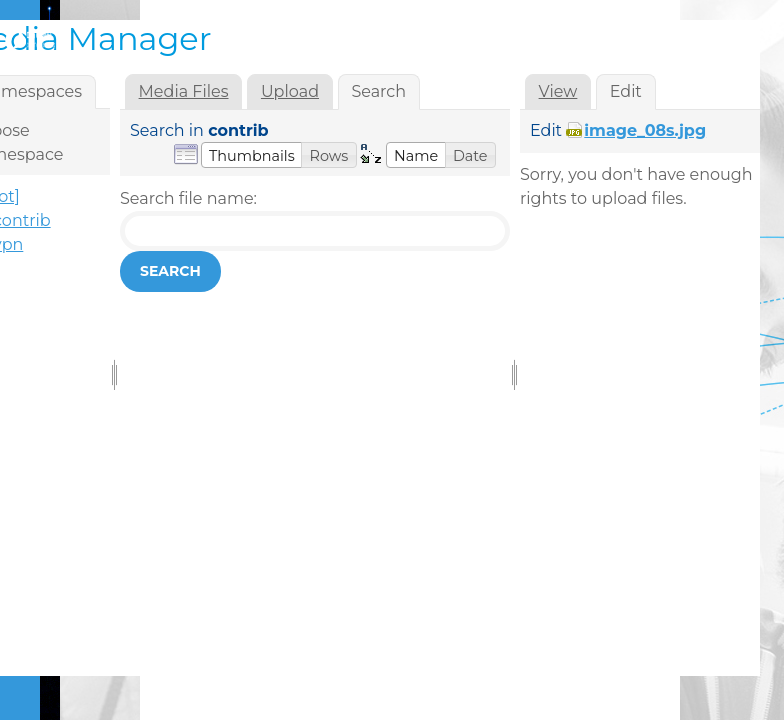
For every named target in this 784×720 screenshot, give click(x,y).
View (558, 91)
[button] (252, 155)
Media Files (184, 91)
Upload (290, 91)
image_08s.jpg (645, 130)
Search (170, 271)
